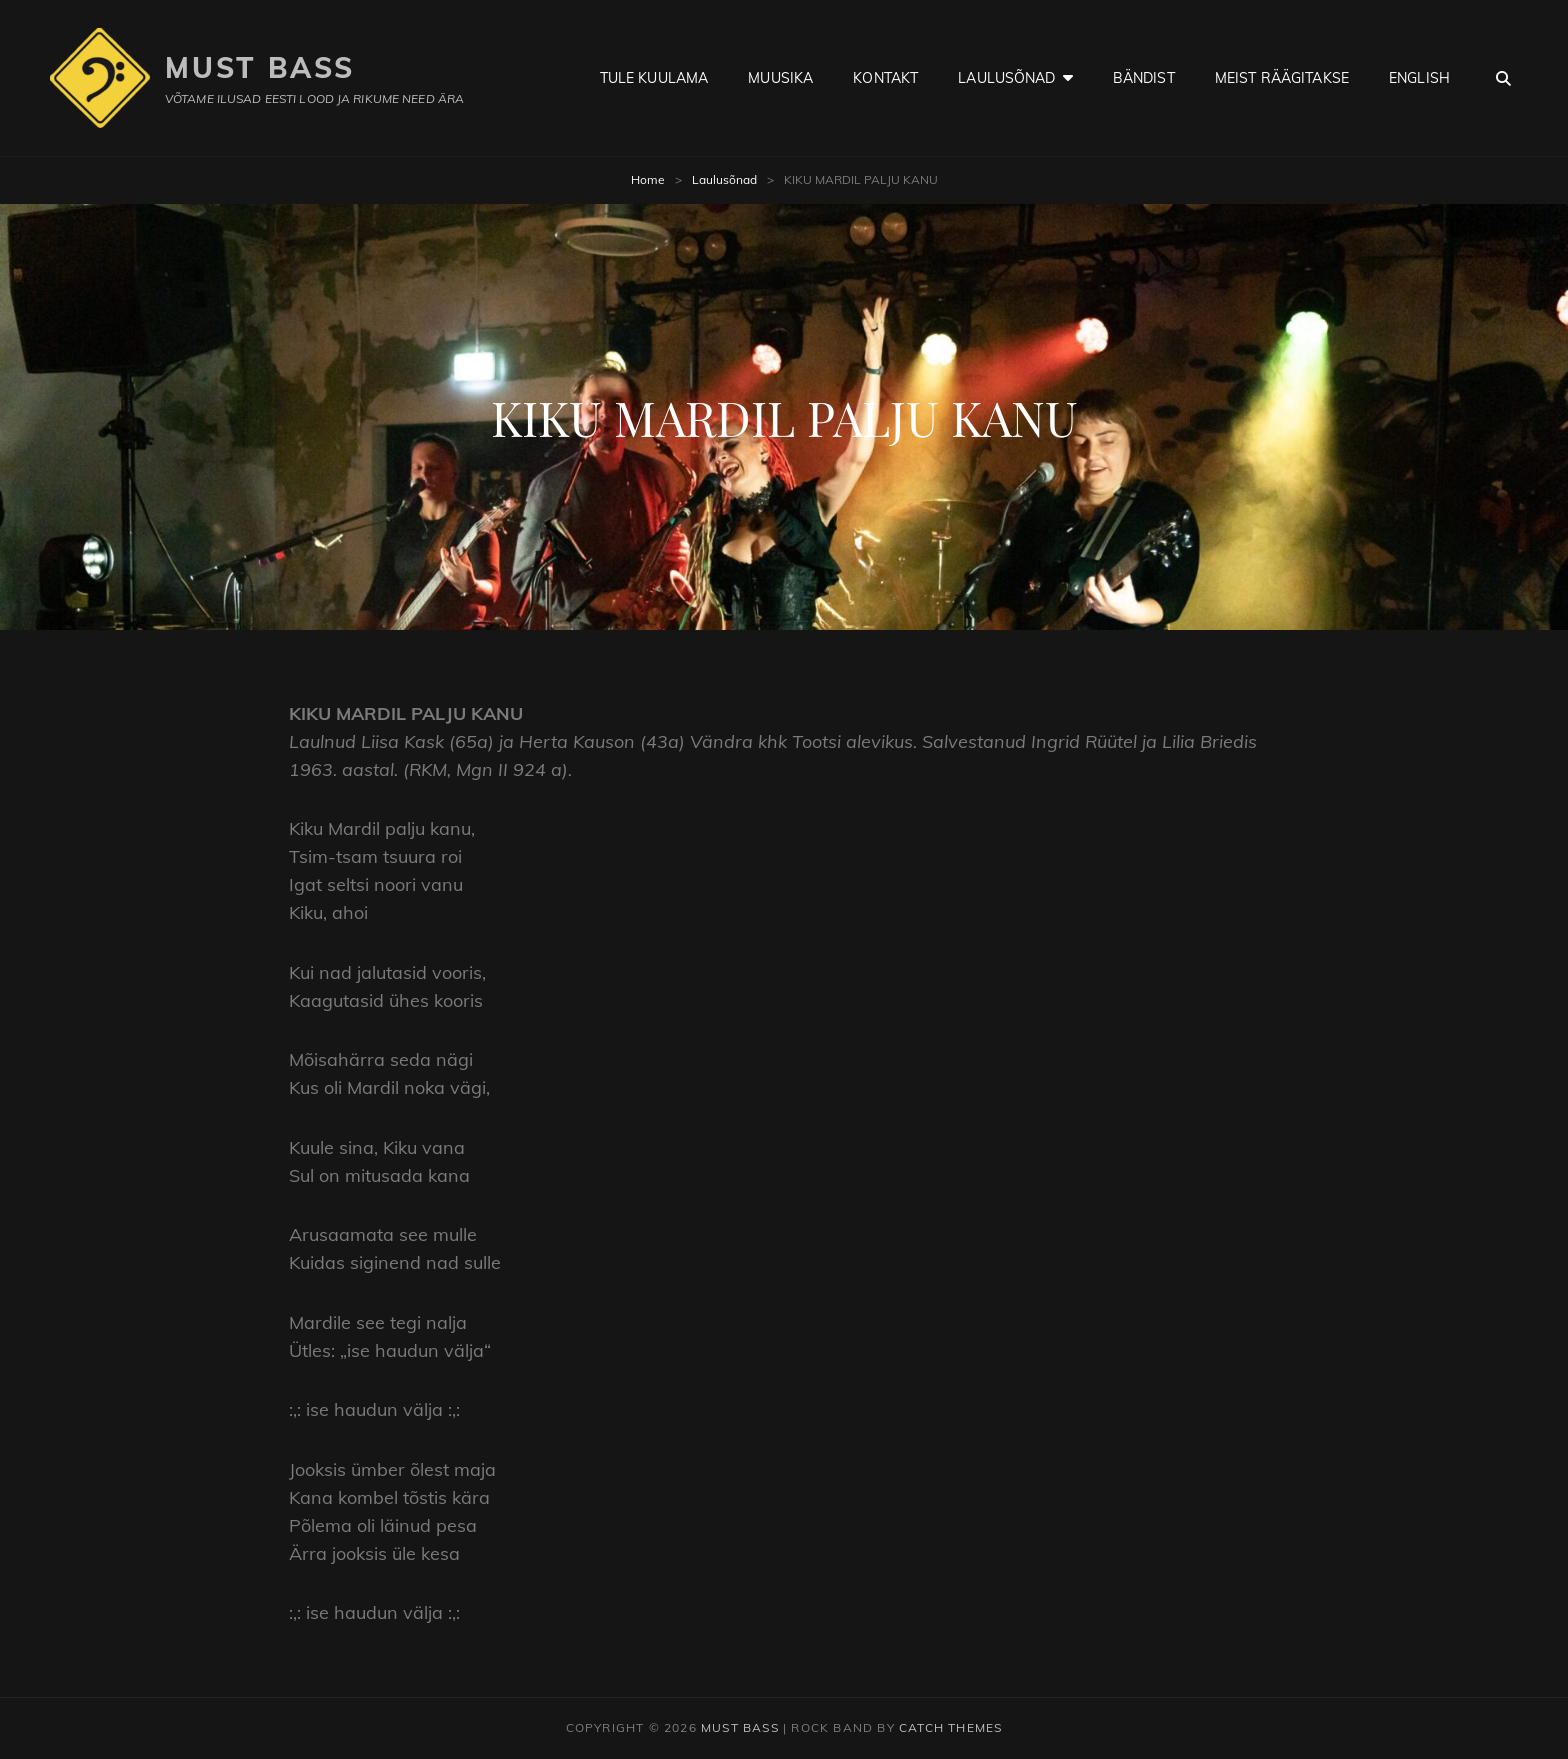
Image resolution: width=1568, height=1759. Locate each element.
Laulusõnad (1006, 78)
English (1419, 78)
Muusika (780, 78)
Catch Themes (950, 1727)
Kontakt (885, 78)
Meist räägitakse (1282, 78)
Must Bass (260, 67)
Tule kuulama (654, 78)
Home (648, 179)
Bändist (1144, 78)
